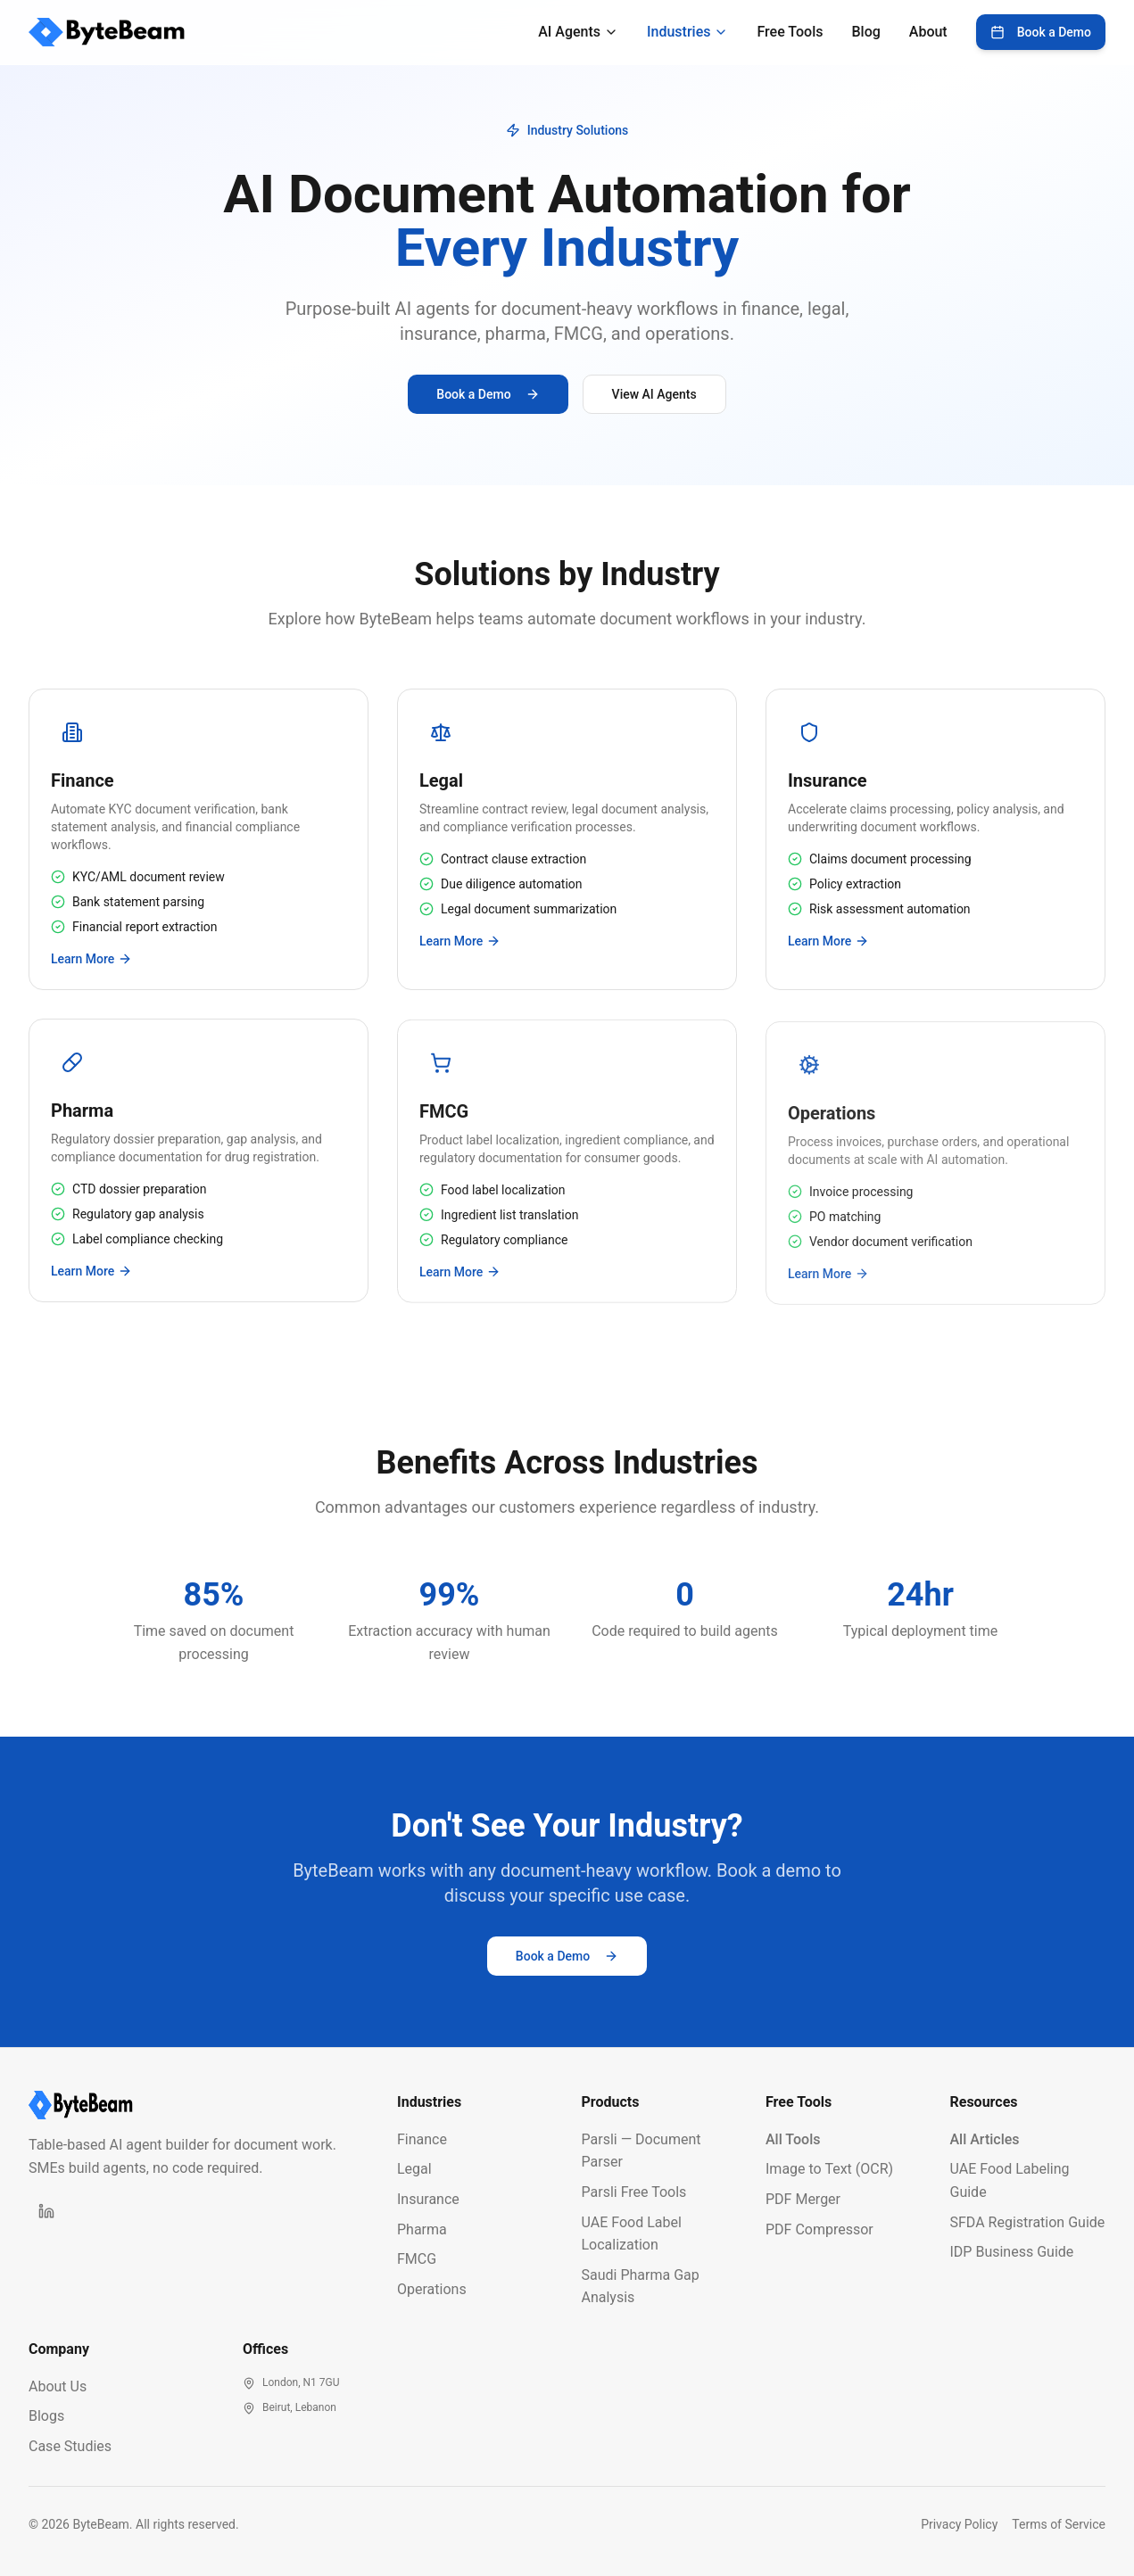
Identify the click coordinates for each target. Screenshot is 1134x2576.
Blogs (46, 2415)
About (928, 31)
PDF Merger (803, 2199)
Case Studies (70, 2446)
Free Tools (790, 31)
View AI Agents (654, 394)
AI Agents (578, 31)
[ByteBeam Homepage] (198, 2105)
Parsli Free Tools (634, 2192)
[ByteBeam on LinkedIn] (46, 2211)
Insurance (428, 2199)
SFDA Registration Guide (1027, 2222)
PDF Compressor (819, 2229)
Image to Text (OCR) (829, 2168)
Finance (422, 2139)
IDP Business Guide (1012, 2251)
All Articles (985, 2139)
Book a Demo (1040, 32)
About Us (58, 2386)
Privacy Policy (959, 2524)
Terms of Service (1058, 2524)
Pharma (422, 2229)
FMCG (416, 2258)
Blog (865, 31)
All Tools (793, 2139)
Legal (414, 2168)
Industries (687, 31)
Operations (432, 2289)
